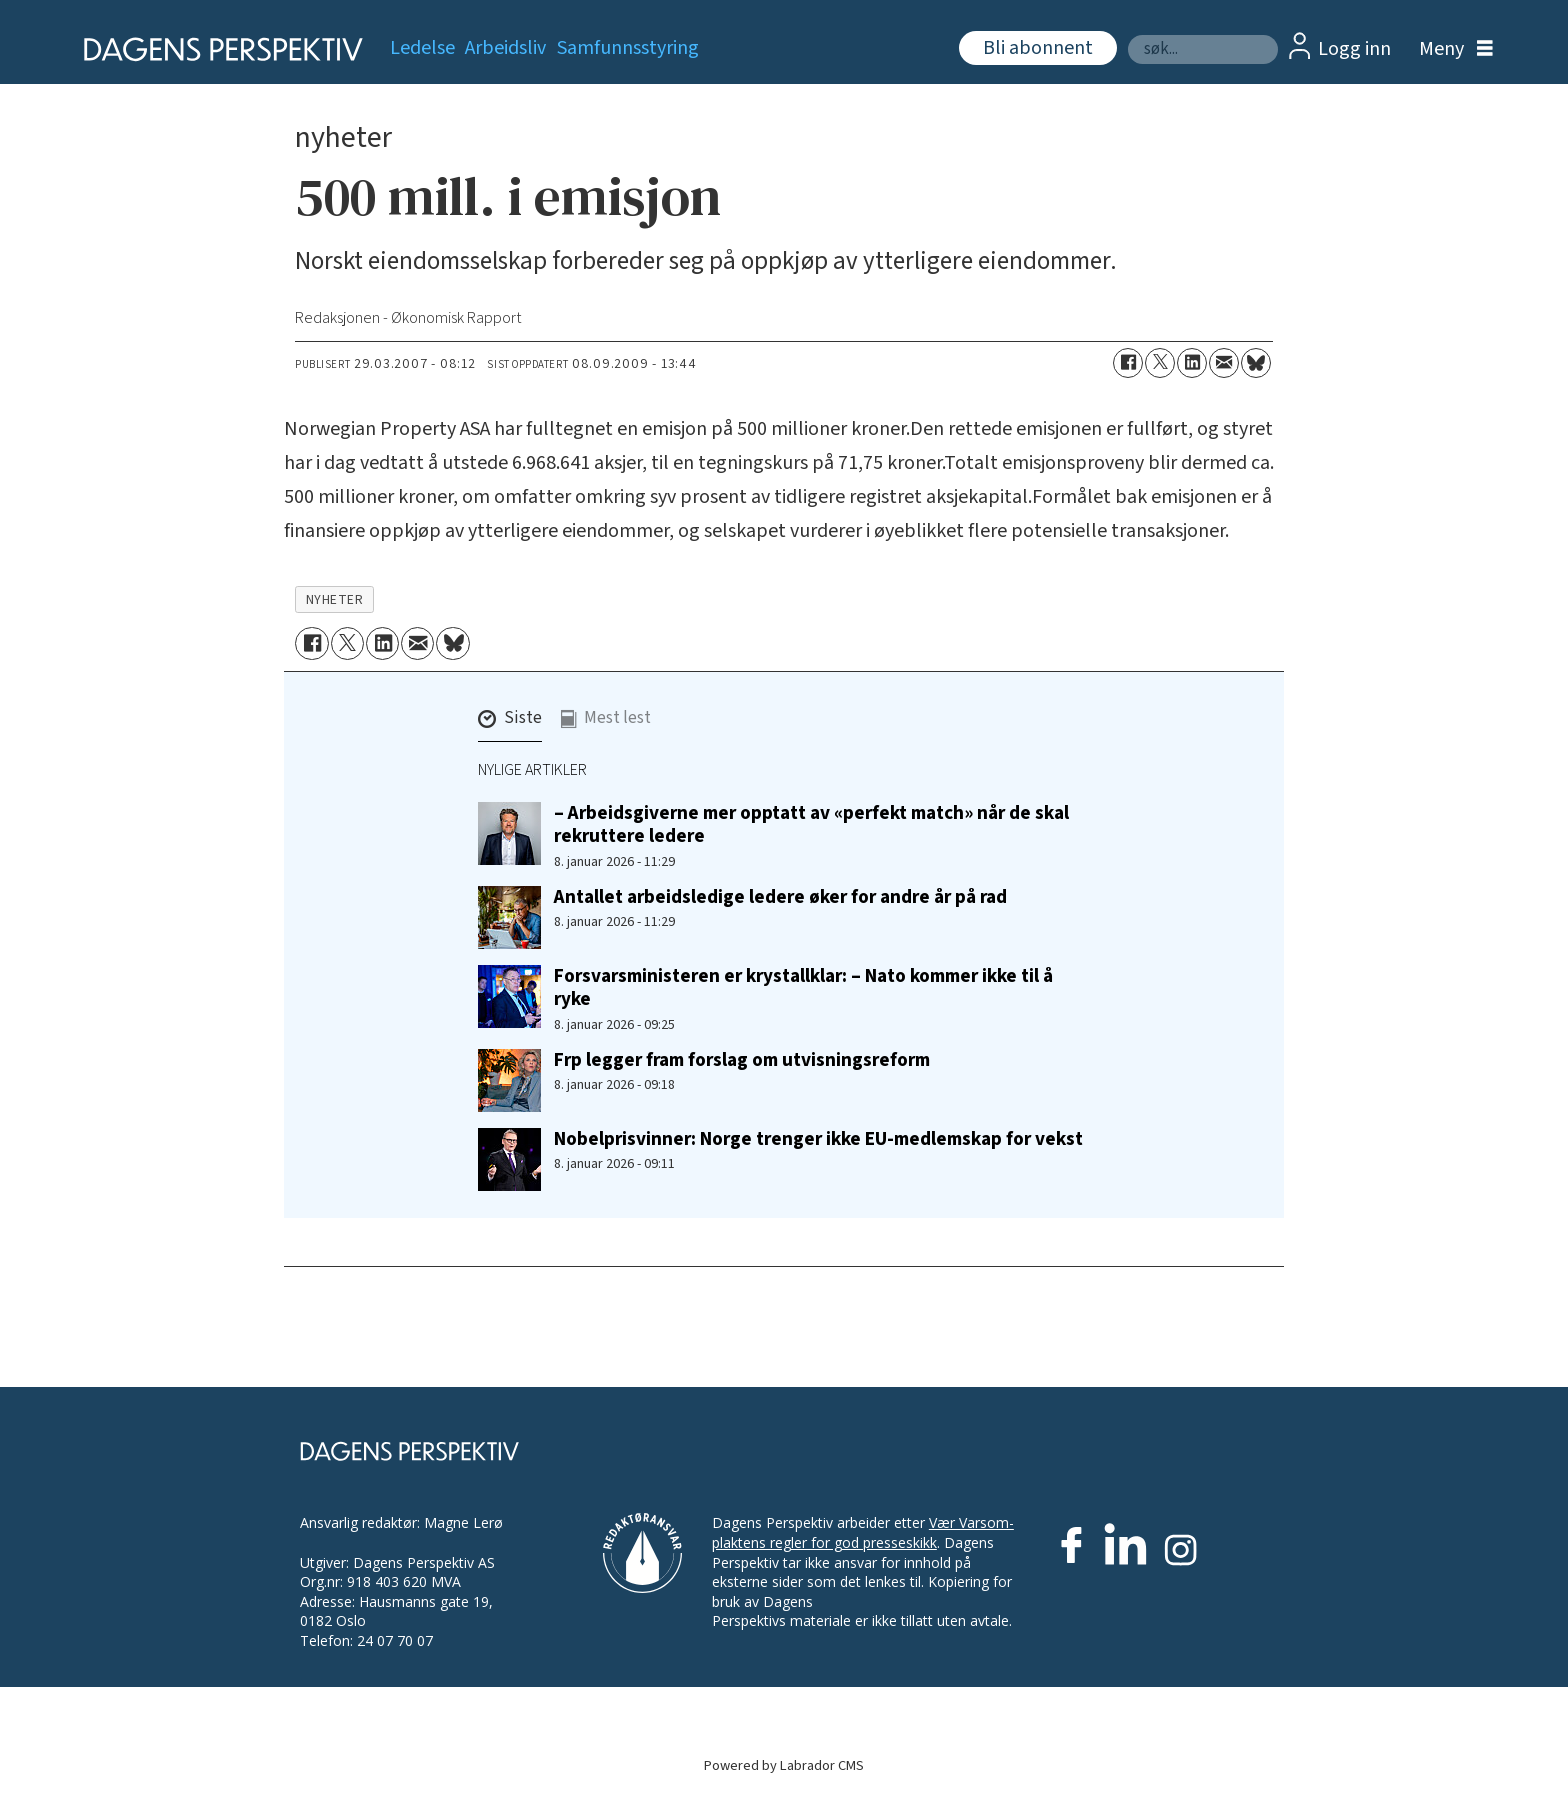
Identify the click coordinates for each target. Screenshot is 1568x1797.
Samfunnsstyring (628, 48)
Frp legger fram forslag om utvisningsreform (742, 1060)
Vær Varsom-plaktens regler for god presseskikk (863, 1532)
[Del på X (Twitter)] (1160, 363)
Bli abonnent (1038, 48)
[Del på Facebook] (1128, 363)
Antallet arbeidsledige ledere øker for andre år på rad (780, 897)
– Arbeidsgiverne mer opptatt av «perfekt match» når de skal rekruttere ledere (811, 824)
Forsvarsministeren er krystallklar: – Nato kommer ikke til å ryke (803, 987)
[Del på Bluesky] (1256, 363)
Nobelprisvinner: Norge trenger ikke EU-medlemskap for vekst (818, 1139)
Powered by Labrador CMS (784, 1765)
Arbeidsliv (505, 48)
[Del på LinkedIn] (1192, 363)
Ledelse (422, 48)
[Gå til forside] (216, 49)
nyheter (335, 599)
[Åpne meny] (1451, 49)
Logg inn (1354, 49)
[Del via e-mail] (1224, 363)
